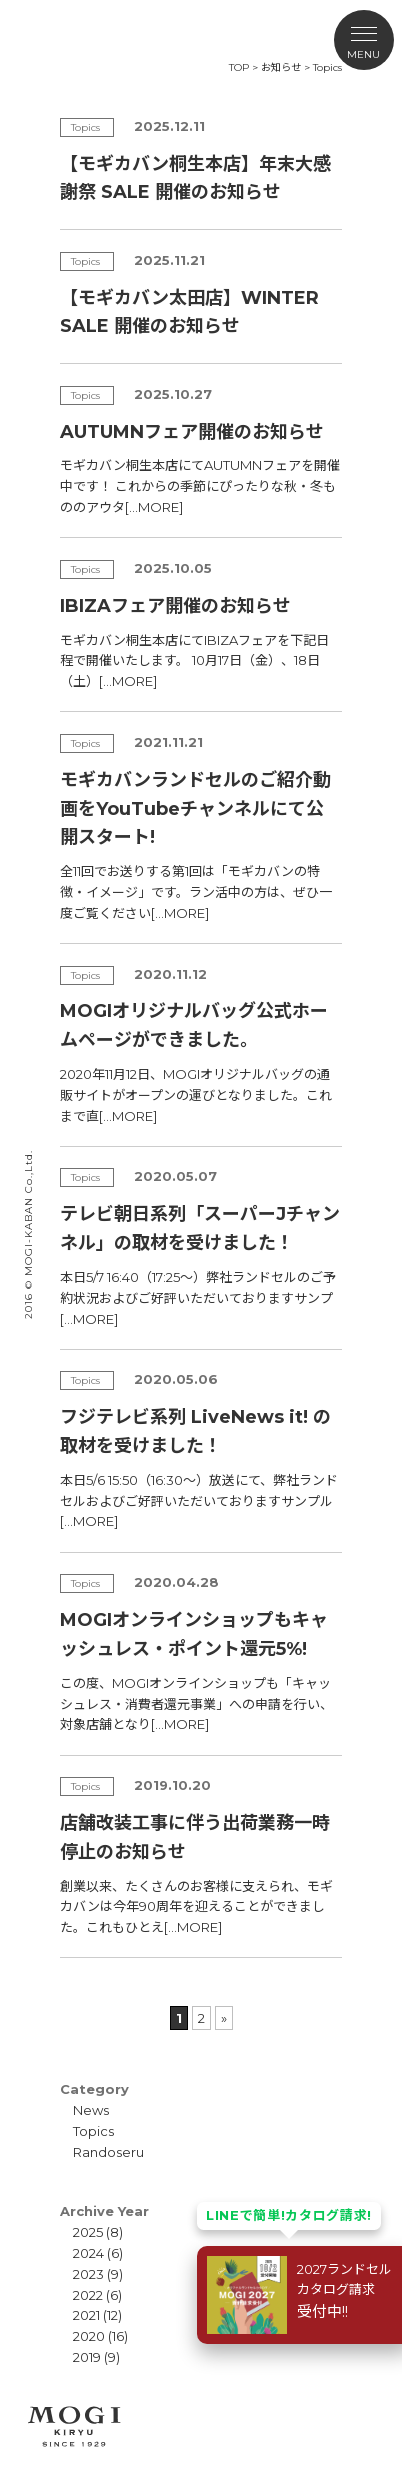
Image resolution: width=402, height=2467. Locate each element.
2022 (88, 2295)
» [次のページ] (224, 2018)
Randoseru (108, 2152)
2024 (88, 2253)
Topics (93, 2131)
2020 (89, 2336)
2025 (88, 2232)
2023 (88, 2274)
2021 (86, 2315)
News (91, 2110)
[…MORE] (154, 507)
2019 (87, 2357)
